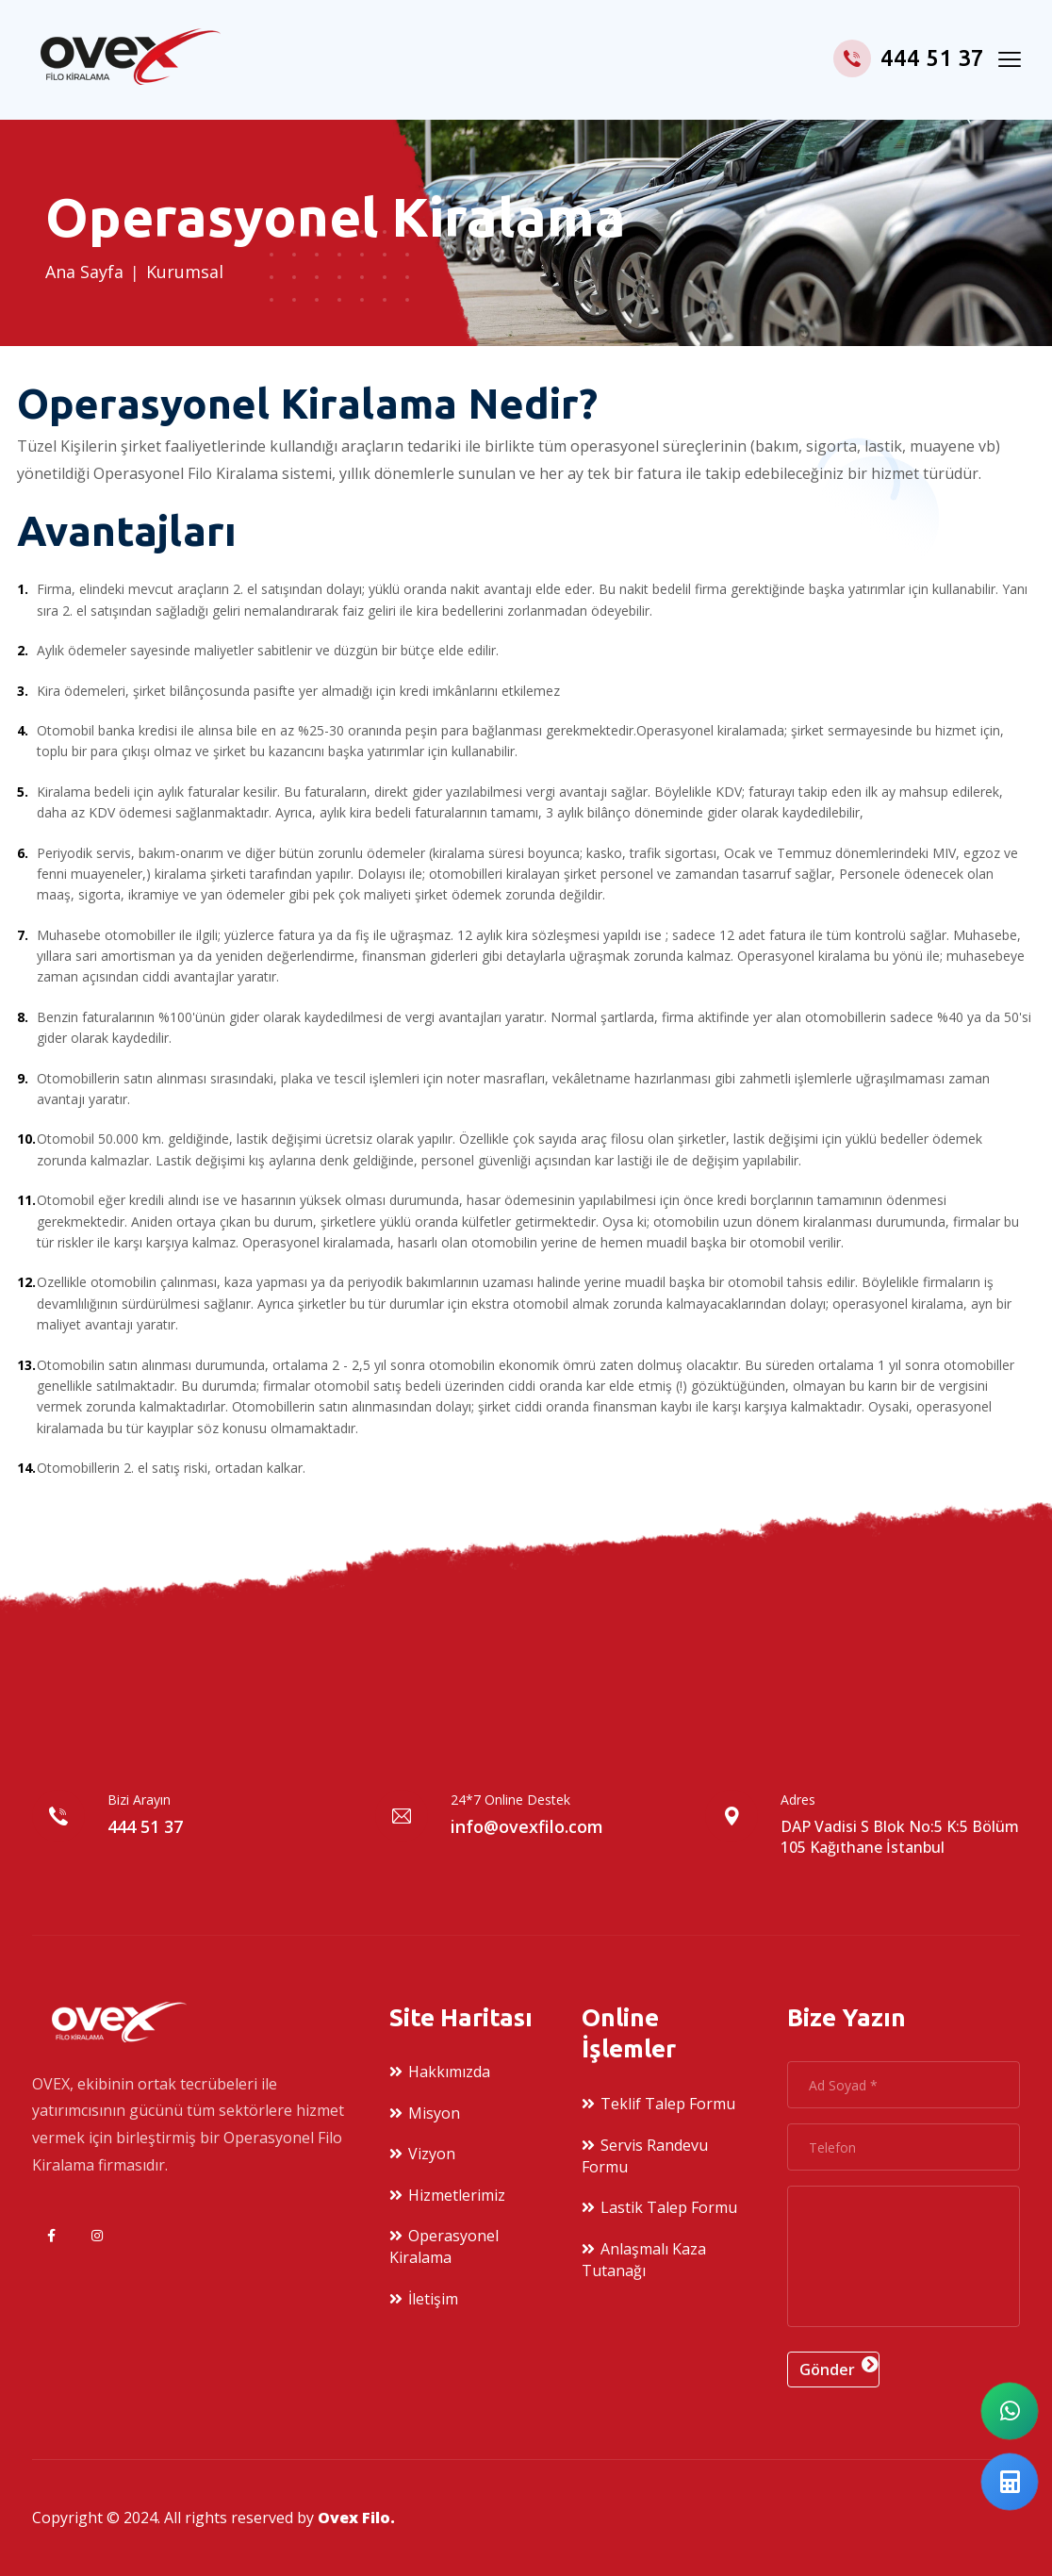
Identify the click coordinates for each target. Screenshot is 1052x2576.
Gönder (827, 2369)
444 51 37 (908, 58)
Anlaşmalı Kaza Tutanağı (644, 2259)
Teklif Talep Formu (667, 2103)
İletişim (433, 2298)
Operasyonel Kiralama (444, 2246)
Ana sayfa (84, 271)
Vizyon (431, 2153)
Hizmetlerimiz (456, 2195)
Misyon (434, 2113)
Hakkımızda (449, 2071)
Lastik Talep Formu (668, 2207)
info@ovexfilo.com (527, 1826)
